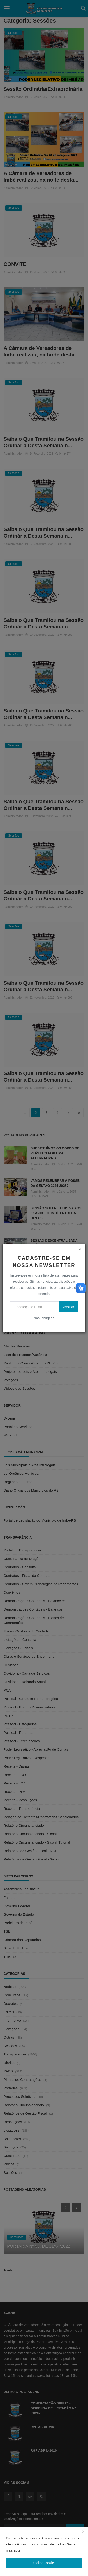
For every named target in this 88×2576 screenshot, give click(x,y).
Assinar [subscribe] (68, 1307)
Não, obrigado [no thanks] (44, 1318)
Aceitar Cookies (43, 2563)
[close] (80, 1249)
